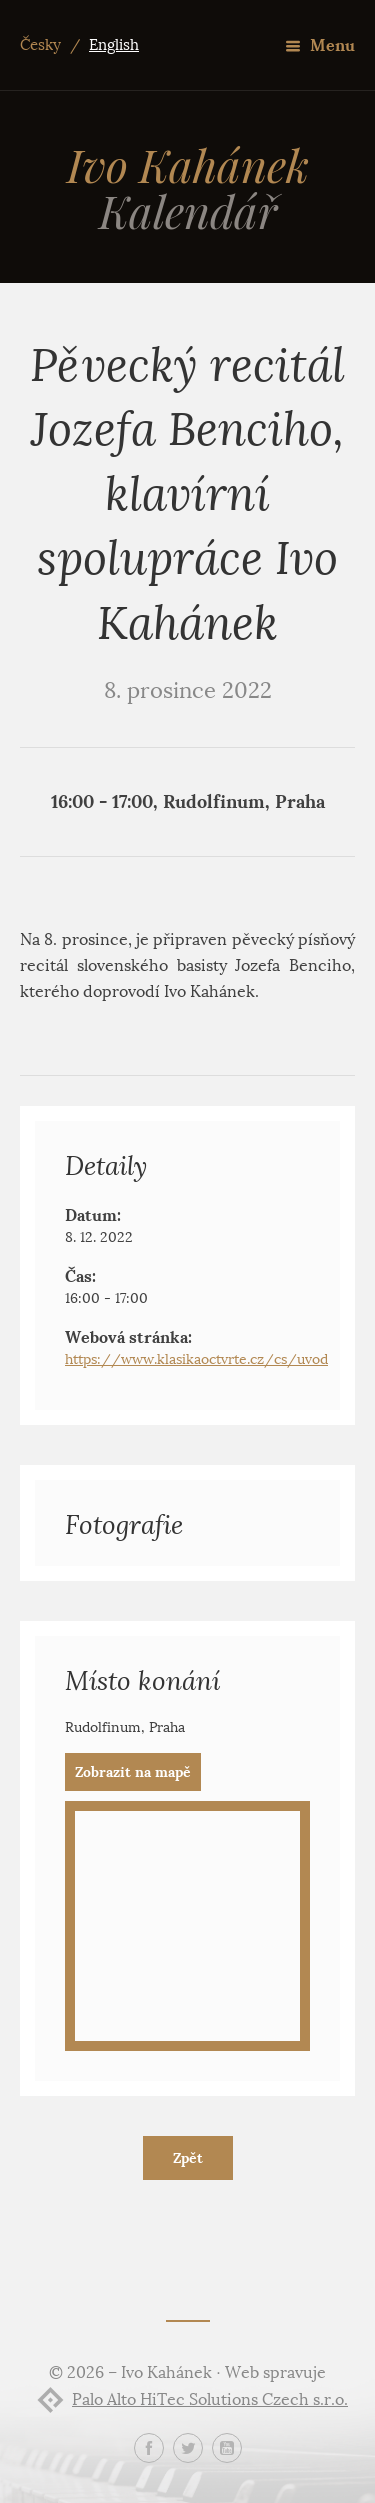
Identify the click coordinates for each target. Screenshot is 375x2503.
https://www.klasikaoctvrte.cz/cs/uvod (196, 1359)
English (114, 45)
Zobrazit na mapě (133, 1772)
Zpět (188, 2158)
